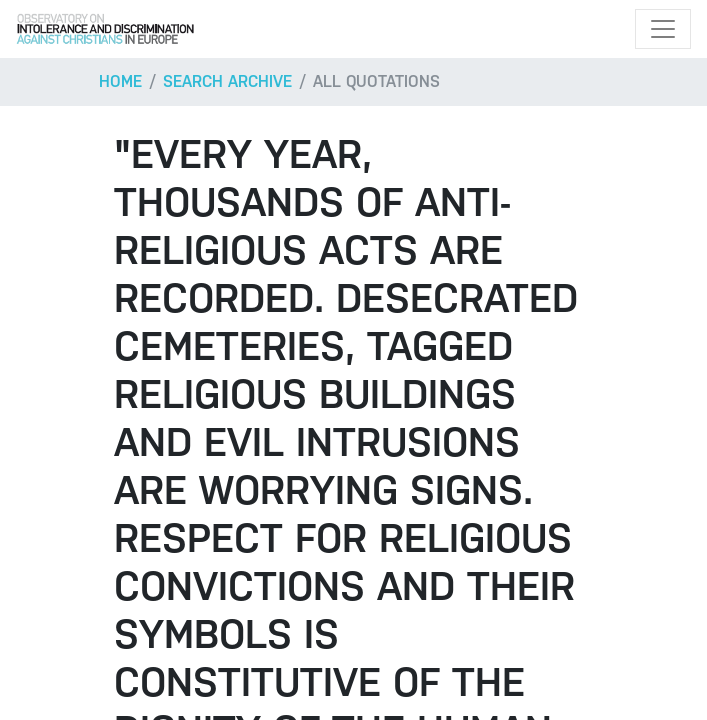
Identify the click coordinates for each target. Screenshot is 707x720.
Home (120, 81)
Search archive (227, 81)
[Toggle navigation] (663, 29)
